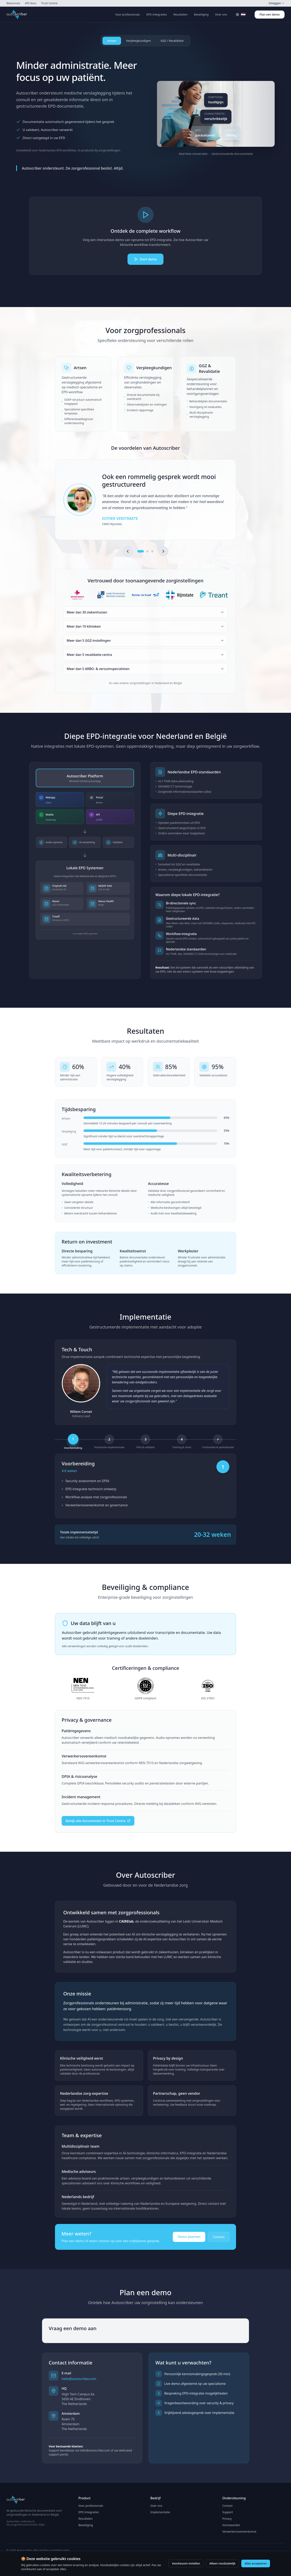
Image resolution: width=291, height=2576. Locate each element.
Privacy (227, 2518)
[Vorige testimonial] (128, 551)
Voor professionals (127, 14)
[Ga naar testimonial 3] (152, 551)
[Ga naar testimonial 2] (147, 551)
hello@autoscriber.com (79, 2379)
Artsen (111, 41)
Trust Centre (49, 3)
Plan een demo (269, 14)
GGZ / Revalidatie (171, 41)
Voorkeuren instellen (186, 2563)
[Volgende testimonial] (163, 551)
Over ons (221, 14)
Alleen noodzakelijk (222, 2563)
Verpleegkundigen (138, 41)
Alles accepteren (256, 2563)
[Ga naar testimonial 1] (140, 551)
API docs (30, 3)
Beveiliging (201, 14)
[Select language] (240, 14)
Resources (13, 3)
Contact (219, 2237)
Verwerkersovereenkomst (239, 2531)
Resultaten (180, 14)
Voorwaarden (231, 2525)
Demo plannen (189, 2236)
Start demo (145, 259)
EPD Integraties (156, 14)
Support (227, 2512)
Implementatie (160, 2512)
